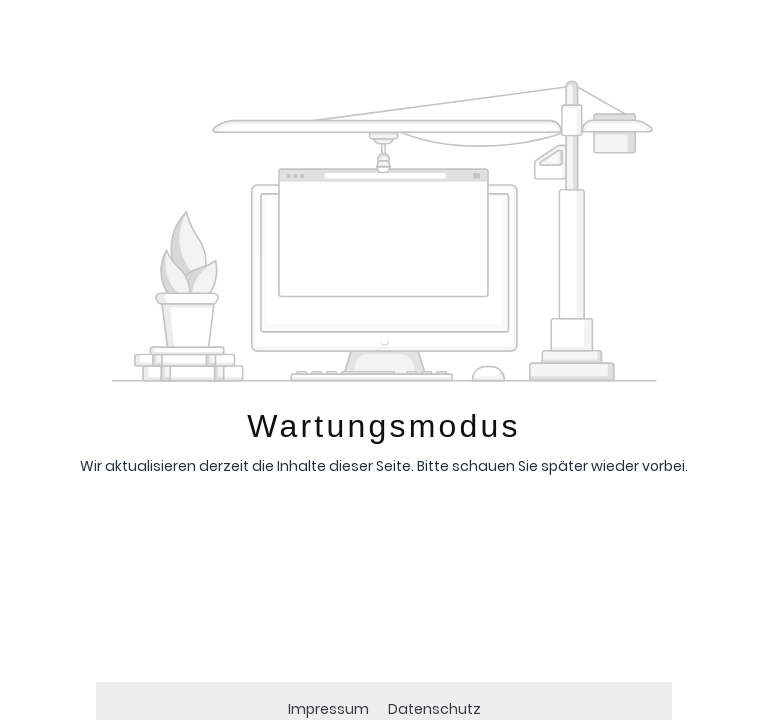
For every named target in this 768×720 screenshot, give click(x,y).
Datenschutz (434, 709)
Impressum (330, 709)
